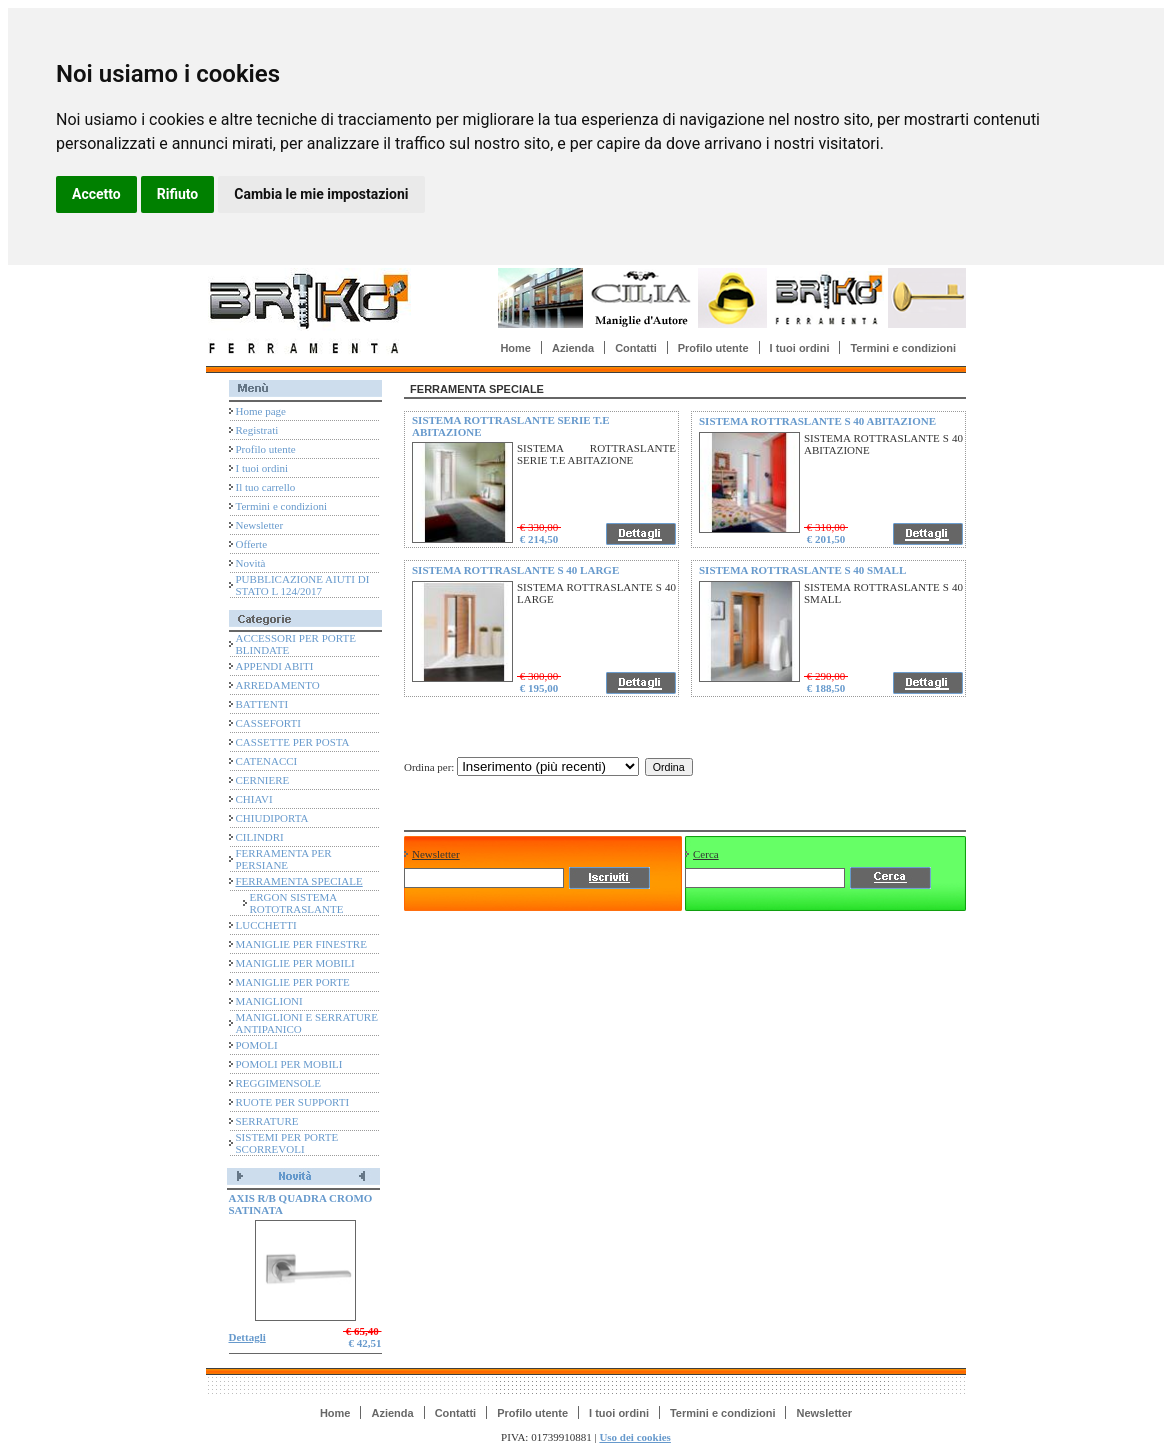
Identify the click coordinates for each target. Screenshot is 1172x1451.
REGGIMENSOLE (279, 1083)
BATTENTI (262, 704)
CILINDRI (260, 837)
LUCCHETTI (266, 925)
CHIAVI (254, 799)
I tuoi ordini (800, 348)
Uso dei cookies (635, 1437)
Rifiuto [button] (178, 194)
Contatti (636, 348)
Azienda (573, 348)
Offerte (252, 544)
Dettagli (247, 1337)
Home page (261, 411)
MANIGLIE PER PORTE (293, 982)
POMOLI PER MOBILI (289, 1064)
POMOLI (257, 1045)
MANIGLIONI (269, 1001)
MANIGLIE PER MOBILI (295, 963)
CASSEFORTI (268, 723)
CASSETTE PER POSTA (293, 742)
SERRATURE (267, 1121)
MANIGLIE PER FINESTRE (301, 944)
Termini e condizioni (903, 348)
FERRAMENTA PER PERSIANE (284, 859)
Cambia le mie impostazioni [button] (321, 194)
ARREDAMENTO (278, 685)
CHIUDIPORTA (272, 818)
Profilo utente (713, 348)
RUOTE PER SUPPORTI (293, 1102)
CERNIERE (263, 780)
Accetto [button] (96, 194)
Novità (251, 563)
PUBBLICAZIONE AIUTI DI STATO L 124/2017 (303, 585)
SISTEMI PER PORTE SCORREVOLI (287, 1143)
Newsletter (260, 525)
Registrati (257, 430)
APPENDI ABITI (275, 666)
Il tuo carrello (266, 487)
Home (515, 348)
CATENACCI (267, 761)
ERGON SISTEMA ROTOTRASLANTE (297, 903)
